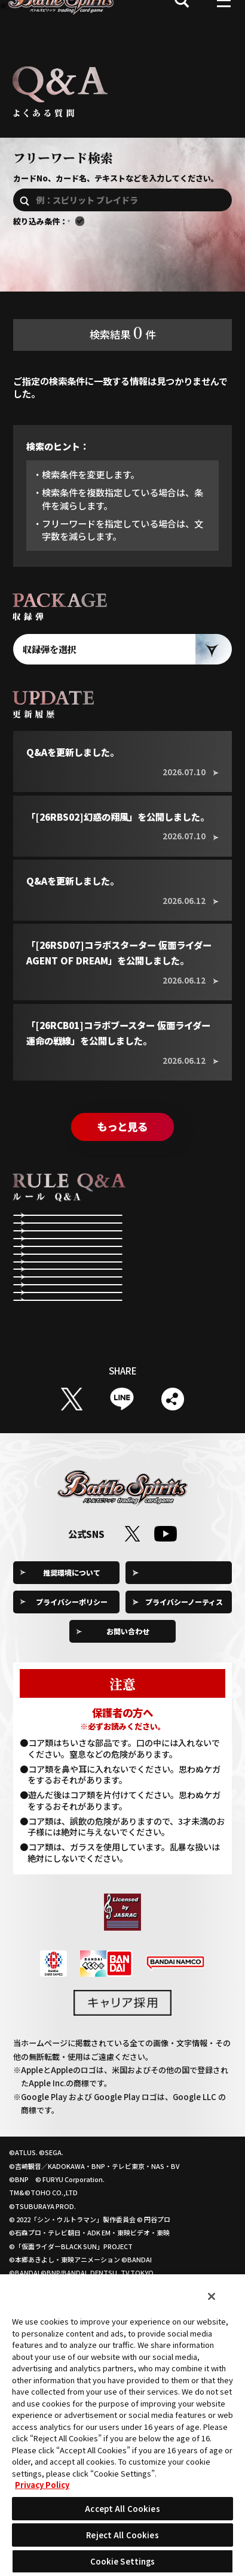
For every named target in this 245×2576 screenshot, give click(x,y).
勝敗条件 (160, 1319)
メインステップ (59, 1283)
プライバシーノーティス (184, 1742)
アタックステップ (176, 1283)
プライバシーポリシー (72, 1742)
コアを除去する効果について (71, 1427)
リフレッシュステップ (183, 1247)
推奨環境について (71, 1713)
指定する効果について (183, 1391)
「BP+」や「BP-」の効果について (183, 1427)
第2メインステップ (65, 1319)
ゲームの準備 (55, 1247)
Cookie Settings (184, 1713)
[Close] (211, 2296)
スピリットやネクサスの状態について (183, 1354)
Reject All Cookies (122, 2535)
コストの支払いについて (71, 1354)
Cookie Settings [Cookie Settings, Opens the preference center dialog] (122, 2561)
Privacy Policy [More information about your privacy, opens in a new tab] (42, 2484)
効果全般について (63, 1391)
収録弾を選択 (49, 666)
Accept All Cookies (122, 2508)
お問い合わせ (127, 1772)
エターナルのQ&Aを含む (135, 226)
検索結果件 (123, 350)
